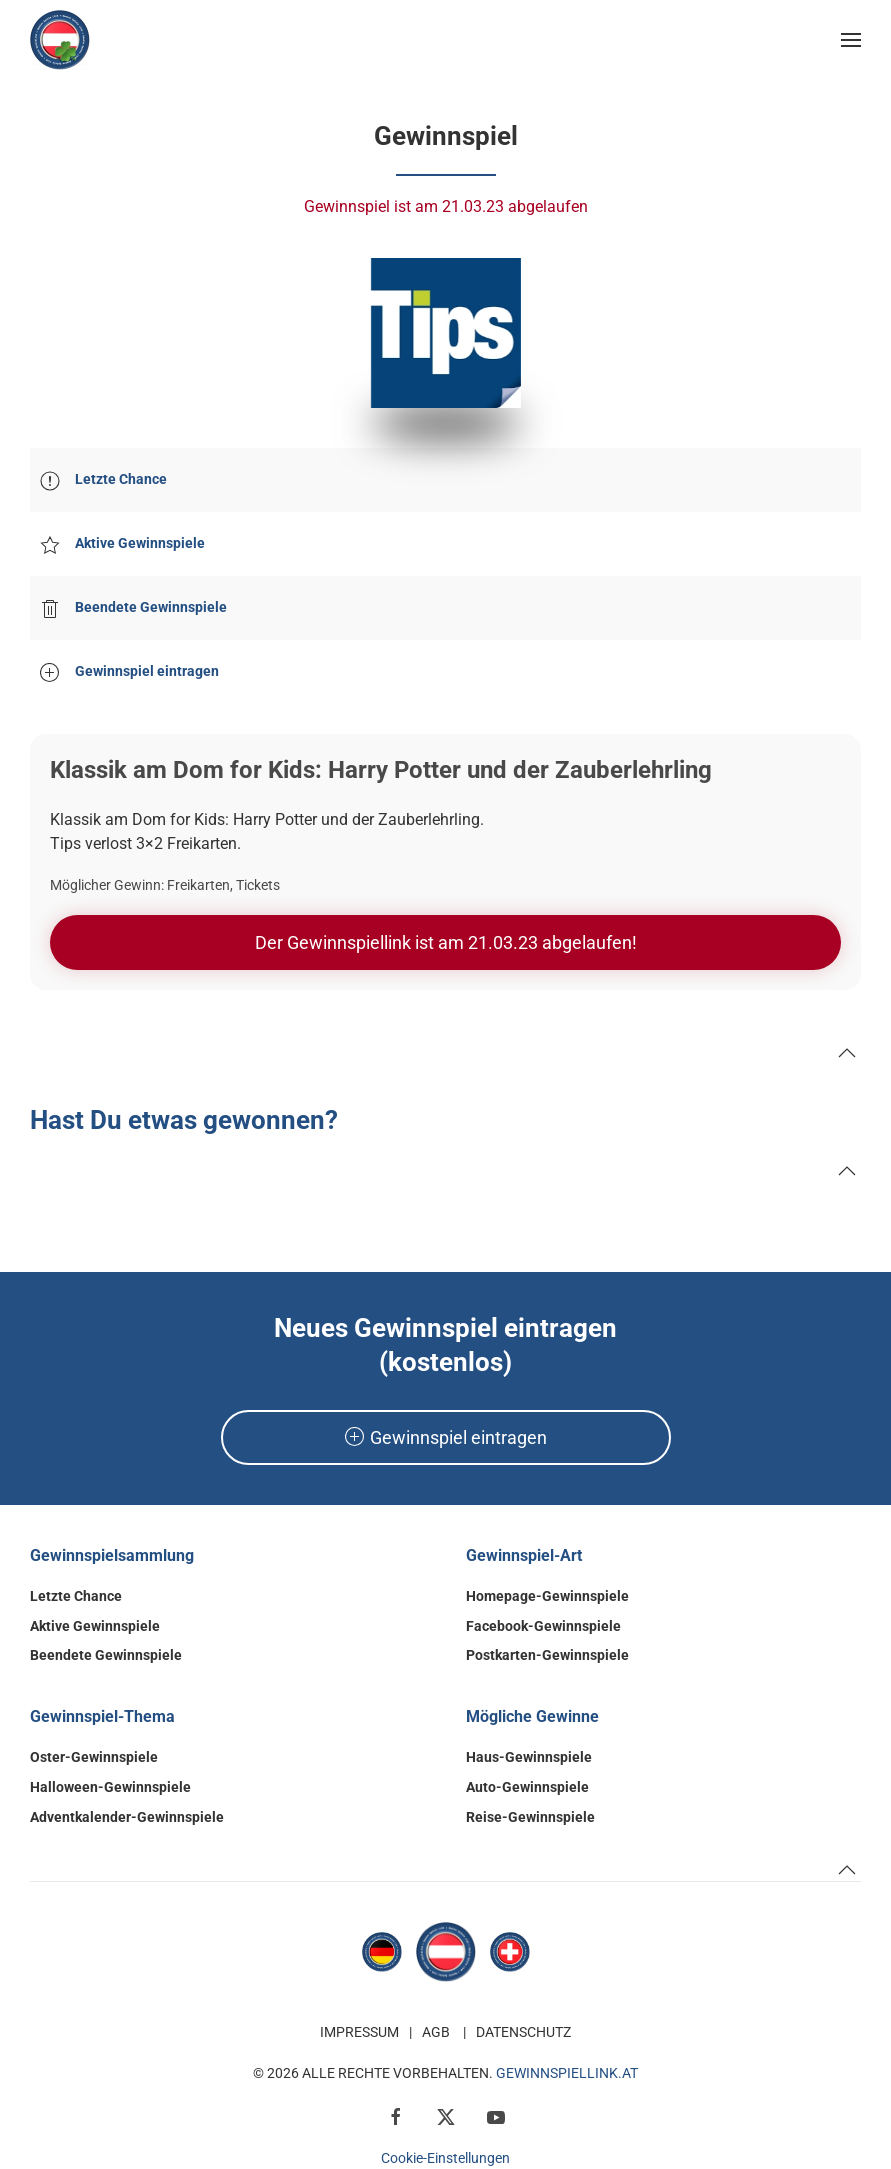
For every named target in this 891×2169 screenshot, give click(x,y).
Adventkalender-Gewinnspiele (127, 1817)
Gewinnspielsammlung (112, 1555)
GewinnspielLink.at (567, 2073)
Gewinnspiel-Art (524, 1555)
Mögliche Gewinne (532, 1716)
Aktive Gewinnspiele (95, 1626)
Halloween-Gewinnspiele (110, 1787)
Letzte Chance (76, 1596)
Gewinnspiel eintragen (446, 1437)
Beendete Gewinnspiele (106, 1655)
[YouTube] (496, 2115)
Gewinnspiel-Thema (102, 1716)
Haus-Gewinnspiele (529, 1757)
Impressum (359, 2032)
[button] (851, 40)
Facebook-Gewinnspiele (543, 1626)
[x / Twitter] (446, 2115)
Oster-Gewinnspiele (94, 1757)
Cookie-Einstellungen (445, 2158)
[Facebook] (396, 2115)
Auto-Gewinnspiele (527, 1787)
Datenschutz (523, 2032)
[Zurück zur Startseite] (60, 40)
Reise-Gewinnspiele (530, 1817)
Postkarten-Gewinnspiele (547, 1655)
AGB (436, 2032)
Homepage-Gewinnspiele (547, 1596)
